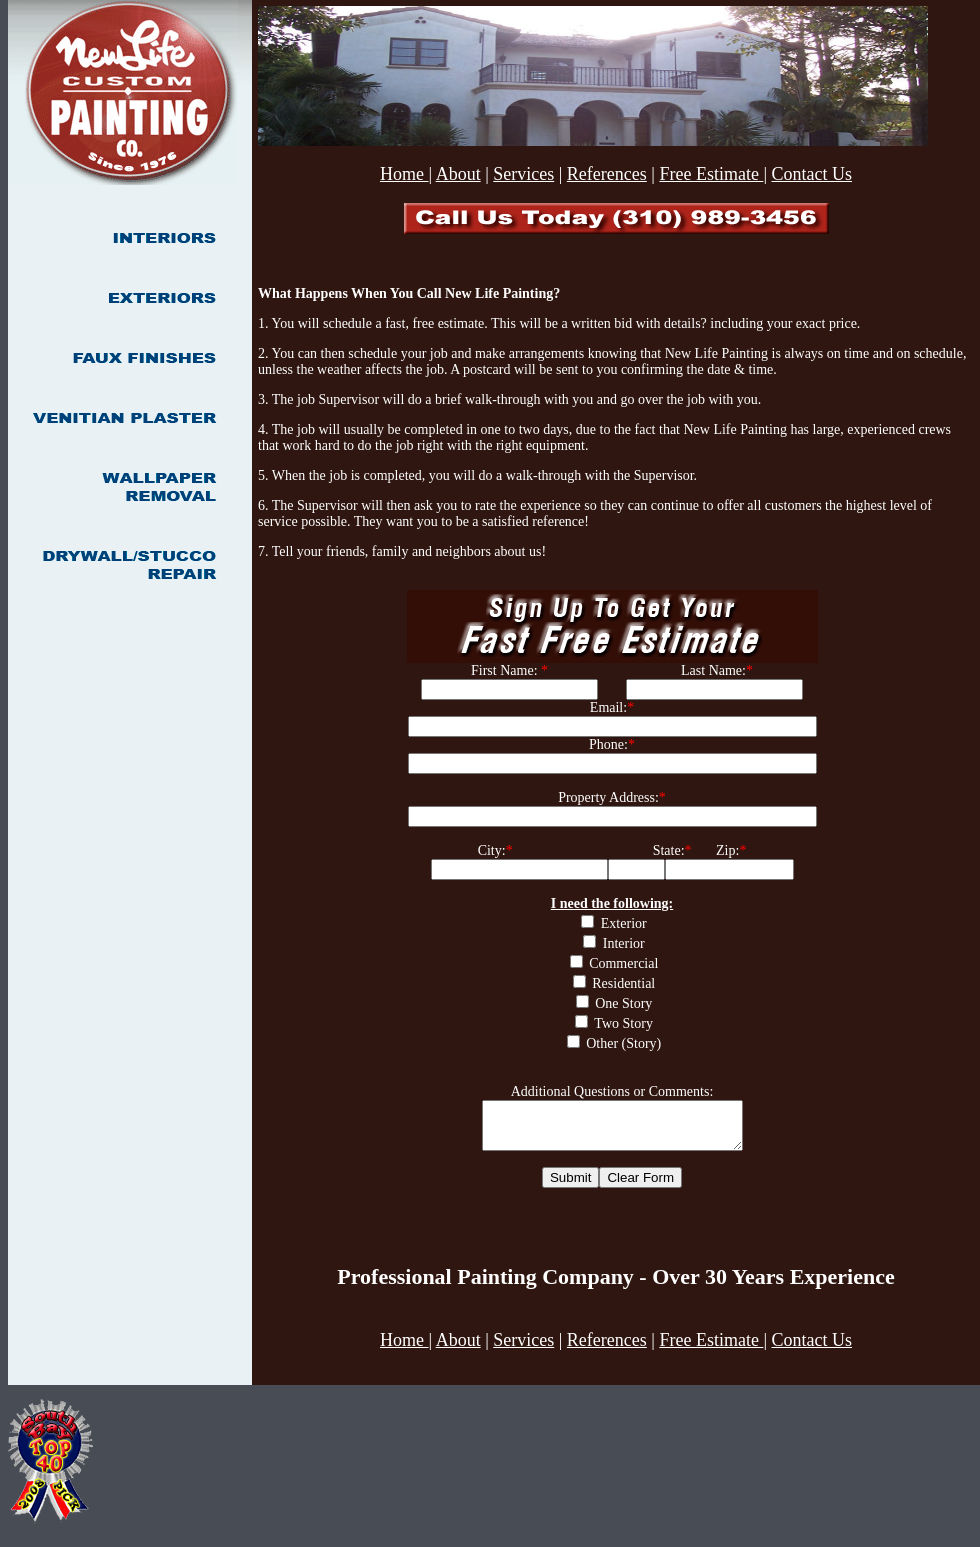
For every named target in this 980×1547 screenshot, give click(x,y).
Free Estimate (711, 174)
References (607, 174)
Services (523, 174)
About (458, 174)
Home (404, 174)
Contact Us (811, 174)
